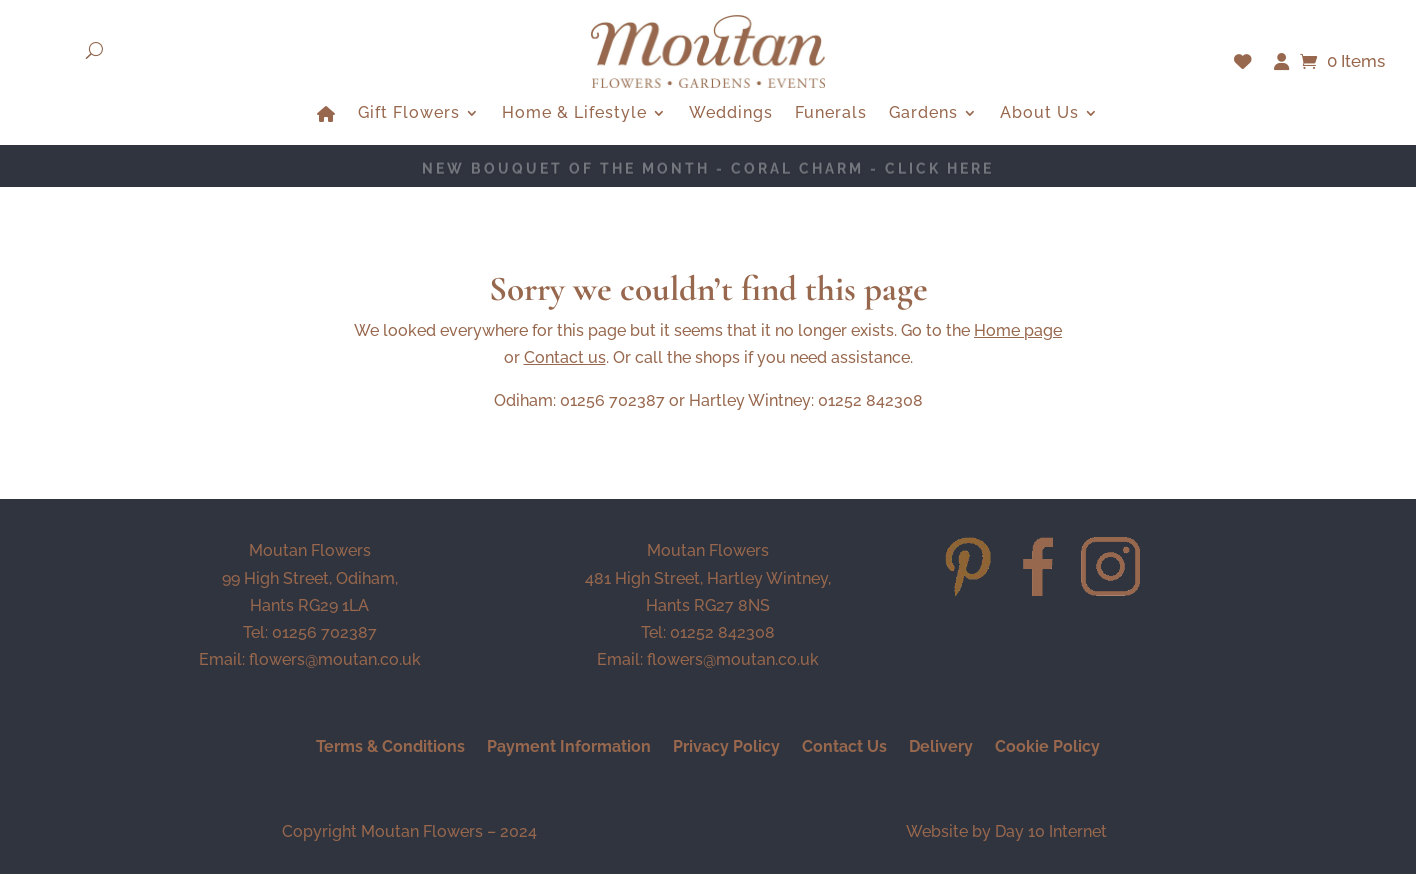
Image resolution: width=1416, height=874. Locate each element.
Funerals (831, 114)
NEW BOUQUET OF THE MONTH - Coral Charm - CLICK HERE (708, 169)
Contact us (565, 357)
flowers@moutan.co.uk (335, 659)
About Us (1039, 114)
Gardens (923, 114)
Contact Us (844, 748)
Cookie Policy (1047, 748)
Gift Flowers (409, 114)
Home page (1018, 330)
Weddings (731, 114)
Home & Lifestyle (574, 114)
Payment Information (569, 748)
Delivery (941, 748)
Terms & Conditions (390, 748)
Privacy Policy (726, 748)
